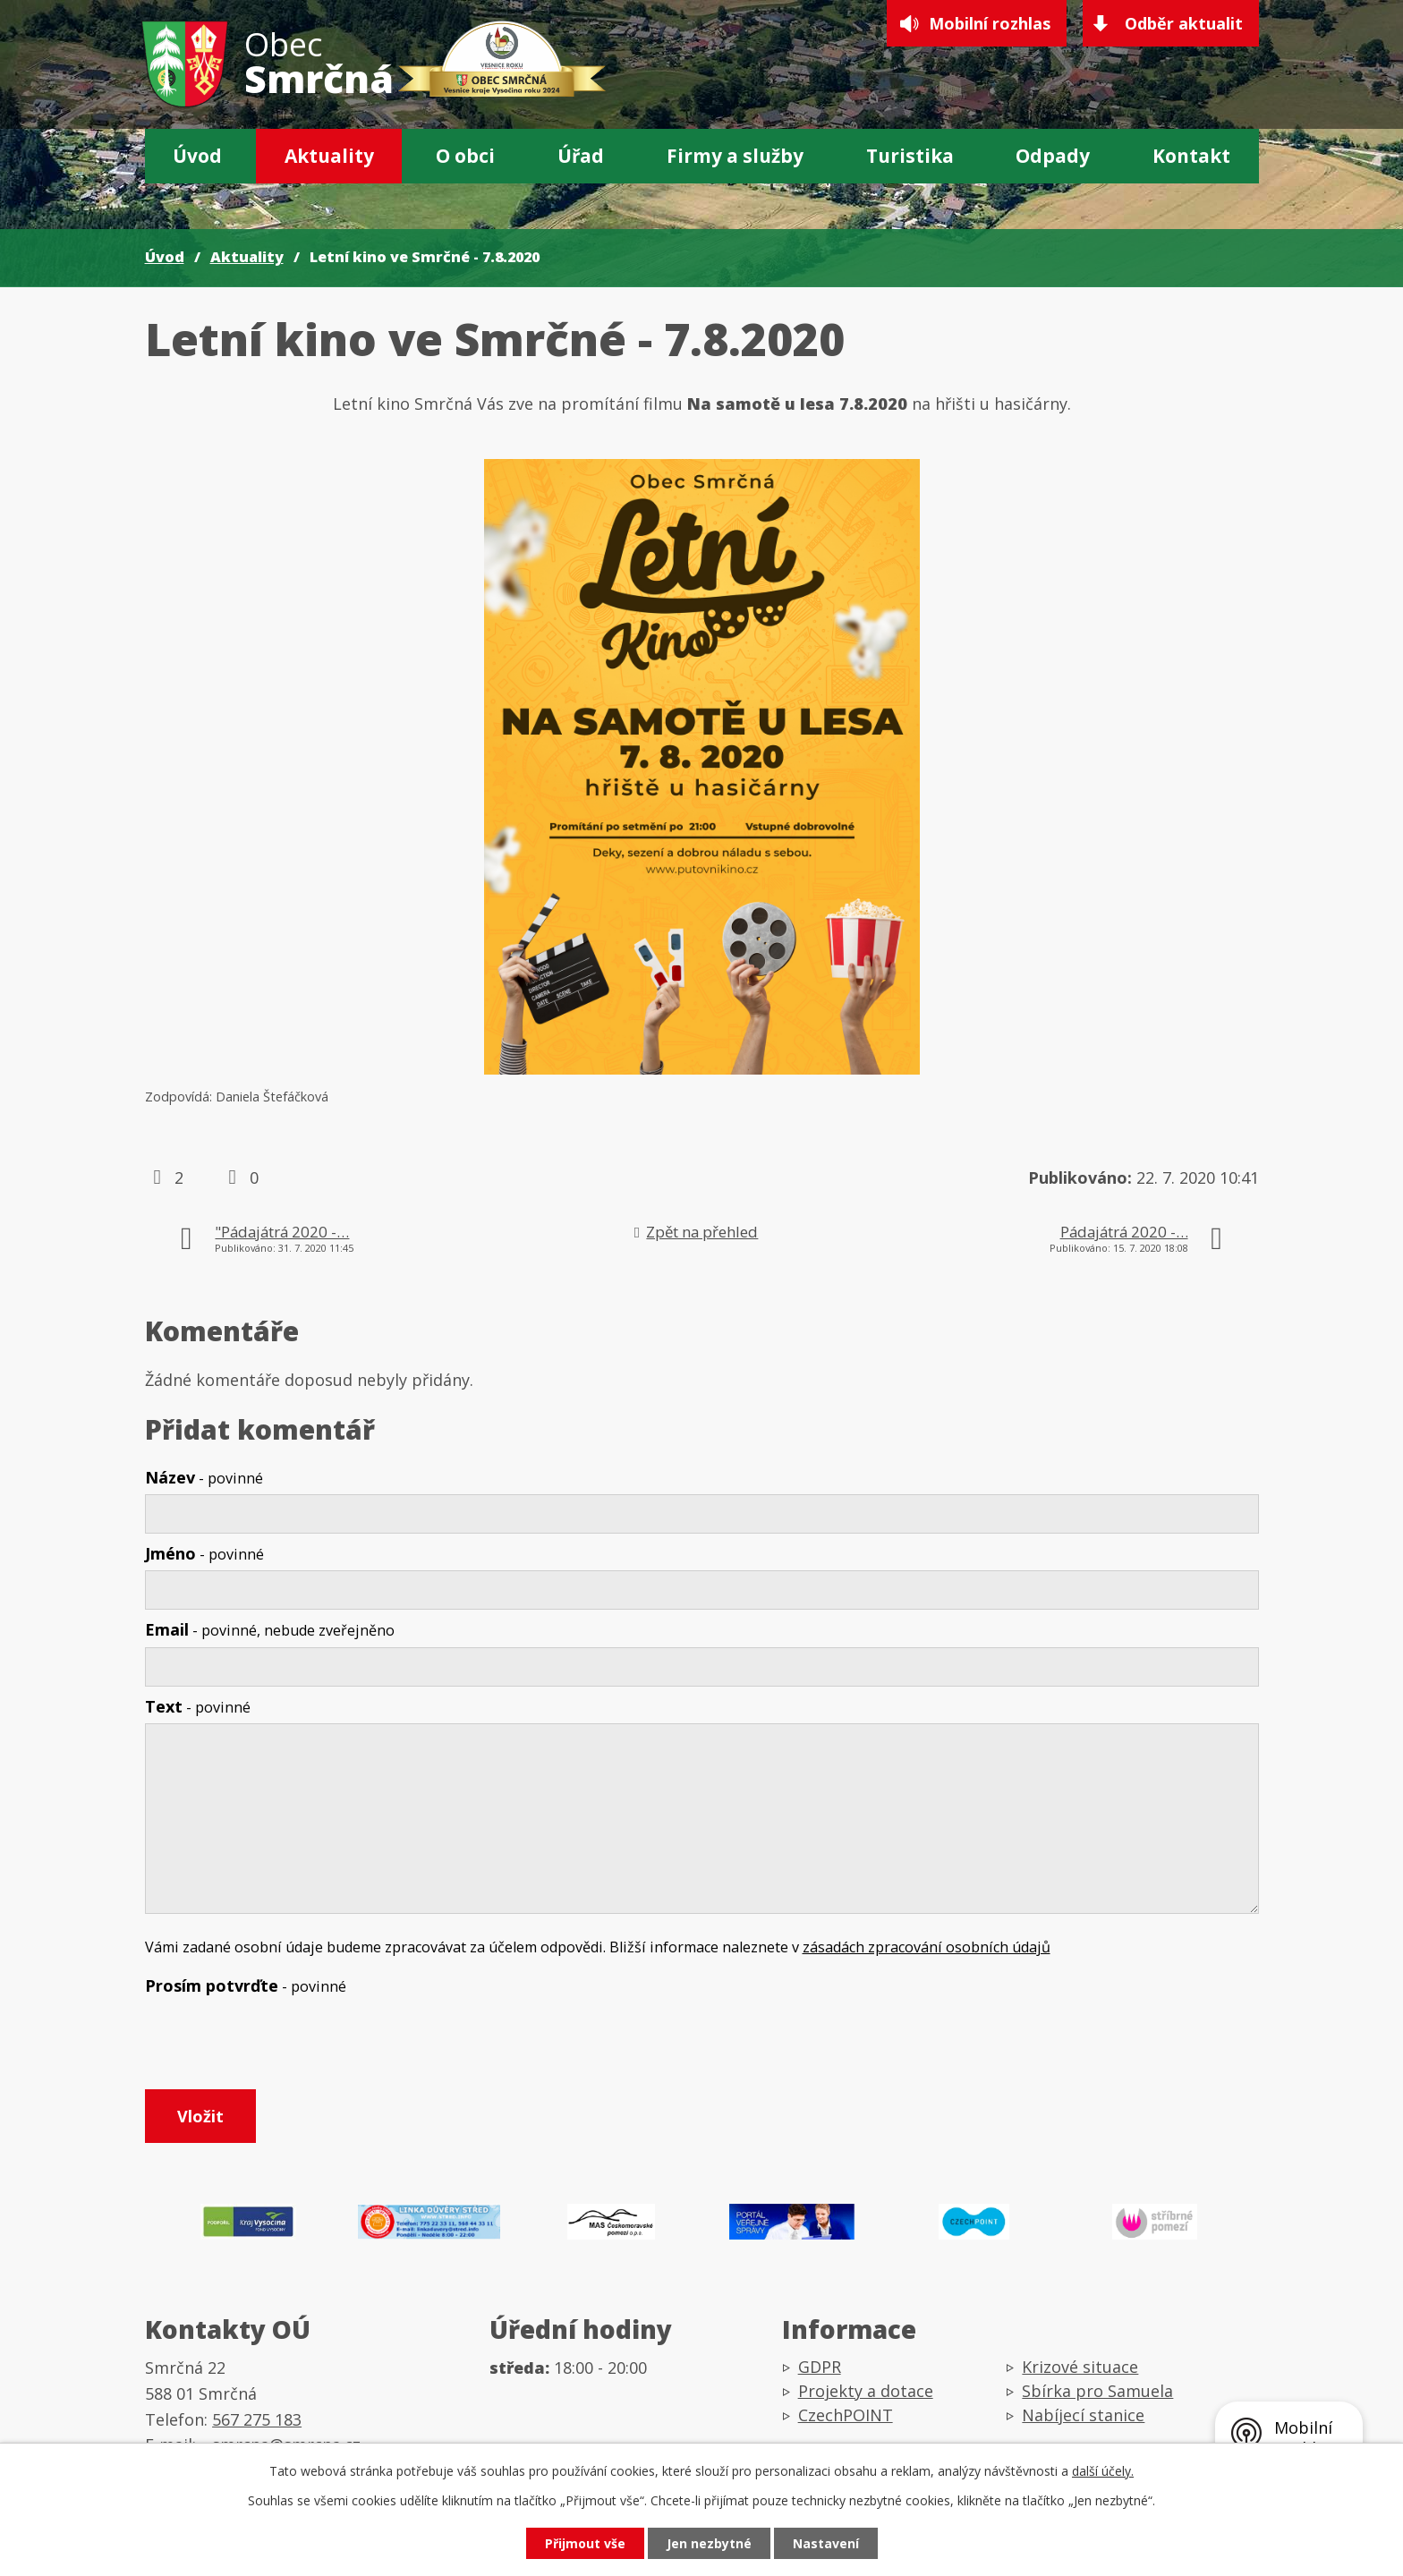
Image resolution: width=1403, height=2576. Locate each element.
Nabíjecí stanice (1083, 2415)
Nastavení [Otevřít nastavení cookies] (826, 2543)
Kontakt (1191, 155)
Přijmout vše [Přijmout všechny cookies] (585, 2543)
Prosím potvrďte (245, 1985)
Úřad (580, 155)
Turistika (910, 155)
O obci (465, 155)
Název (204, 1477)
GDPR (819, 2366)
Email (270, 1629)
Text (198, 1706)
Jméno (204, 1553)
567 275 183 (257, 2419)
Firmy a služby (735, 155)
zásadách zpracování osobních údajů (926, 1947)
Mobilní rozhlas (989, 23)
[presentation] (281, 2046)
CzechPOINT (845, 2415)
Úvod (197, 155)
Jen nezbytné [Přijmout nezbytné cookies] (709, 2543)
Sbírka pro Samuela (1097, 2391)
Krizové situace (1080, 2366)
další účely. (1103, 2470)
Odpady (1053, 155)
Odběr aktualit (1184, 23)
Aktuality (329, 155)
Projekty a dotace (865, 2391)
